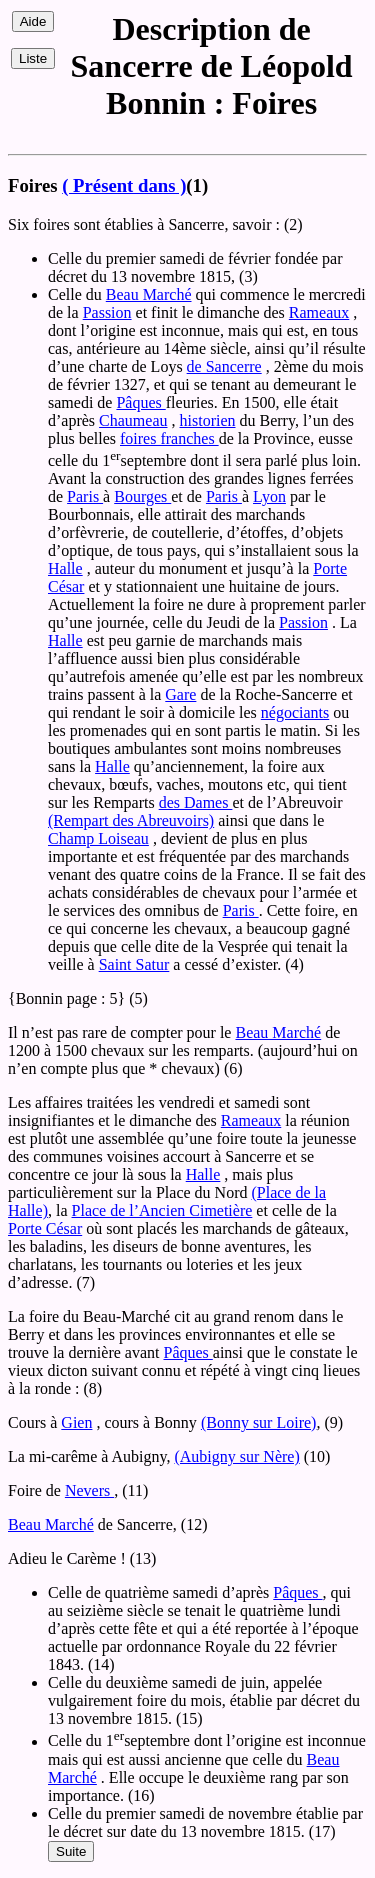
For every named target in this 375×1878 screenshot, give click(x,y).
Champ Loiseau (98, 838)
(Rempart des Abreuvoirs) (131, 820)
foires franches (169, 438)
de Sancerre (224, 366)
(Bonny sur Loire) (259, 1422)
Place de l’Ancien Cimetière (162, 1210)
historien (208, 420)
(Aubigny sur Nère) (236, 1456)
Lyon (269, 496)
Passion (107, 312)
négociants (295, 712)
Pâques (140, 402)
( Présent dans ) (124, 185)
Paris (85, 496)
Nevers (89, 1490)
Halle (65, 568)
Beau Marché (149, 294)
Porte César (45, 1228)
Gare (180, 694)
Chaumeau (133, 420)
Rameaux (319, 312)
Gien (76, 1422)
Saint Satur (134, 964)
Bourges (142, 496)
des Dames (196, 802)
